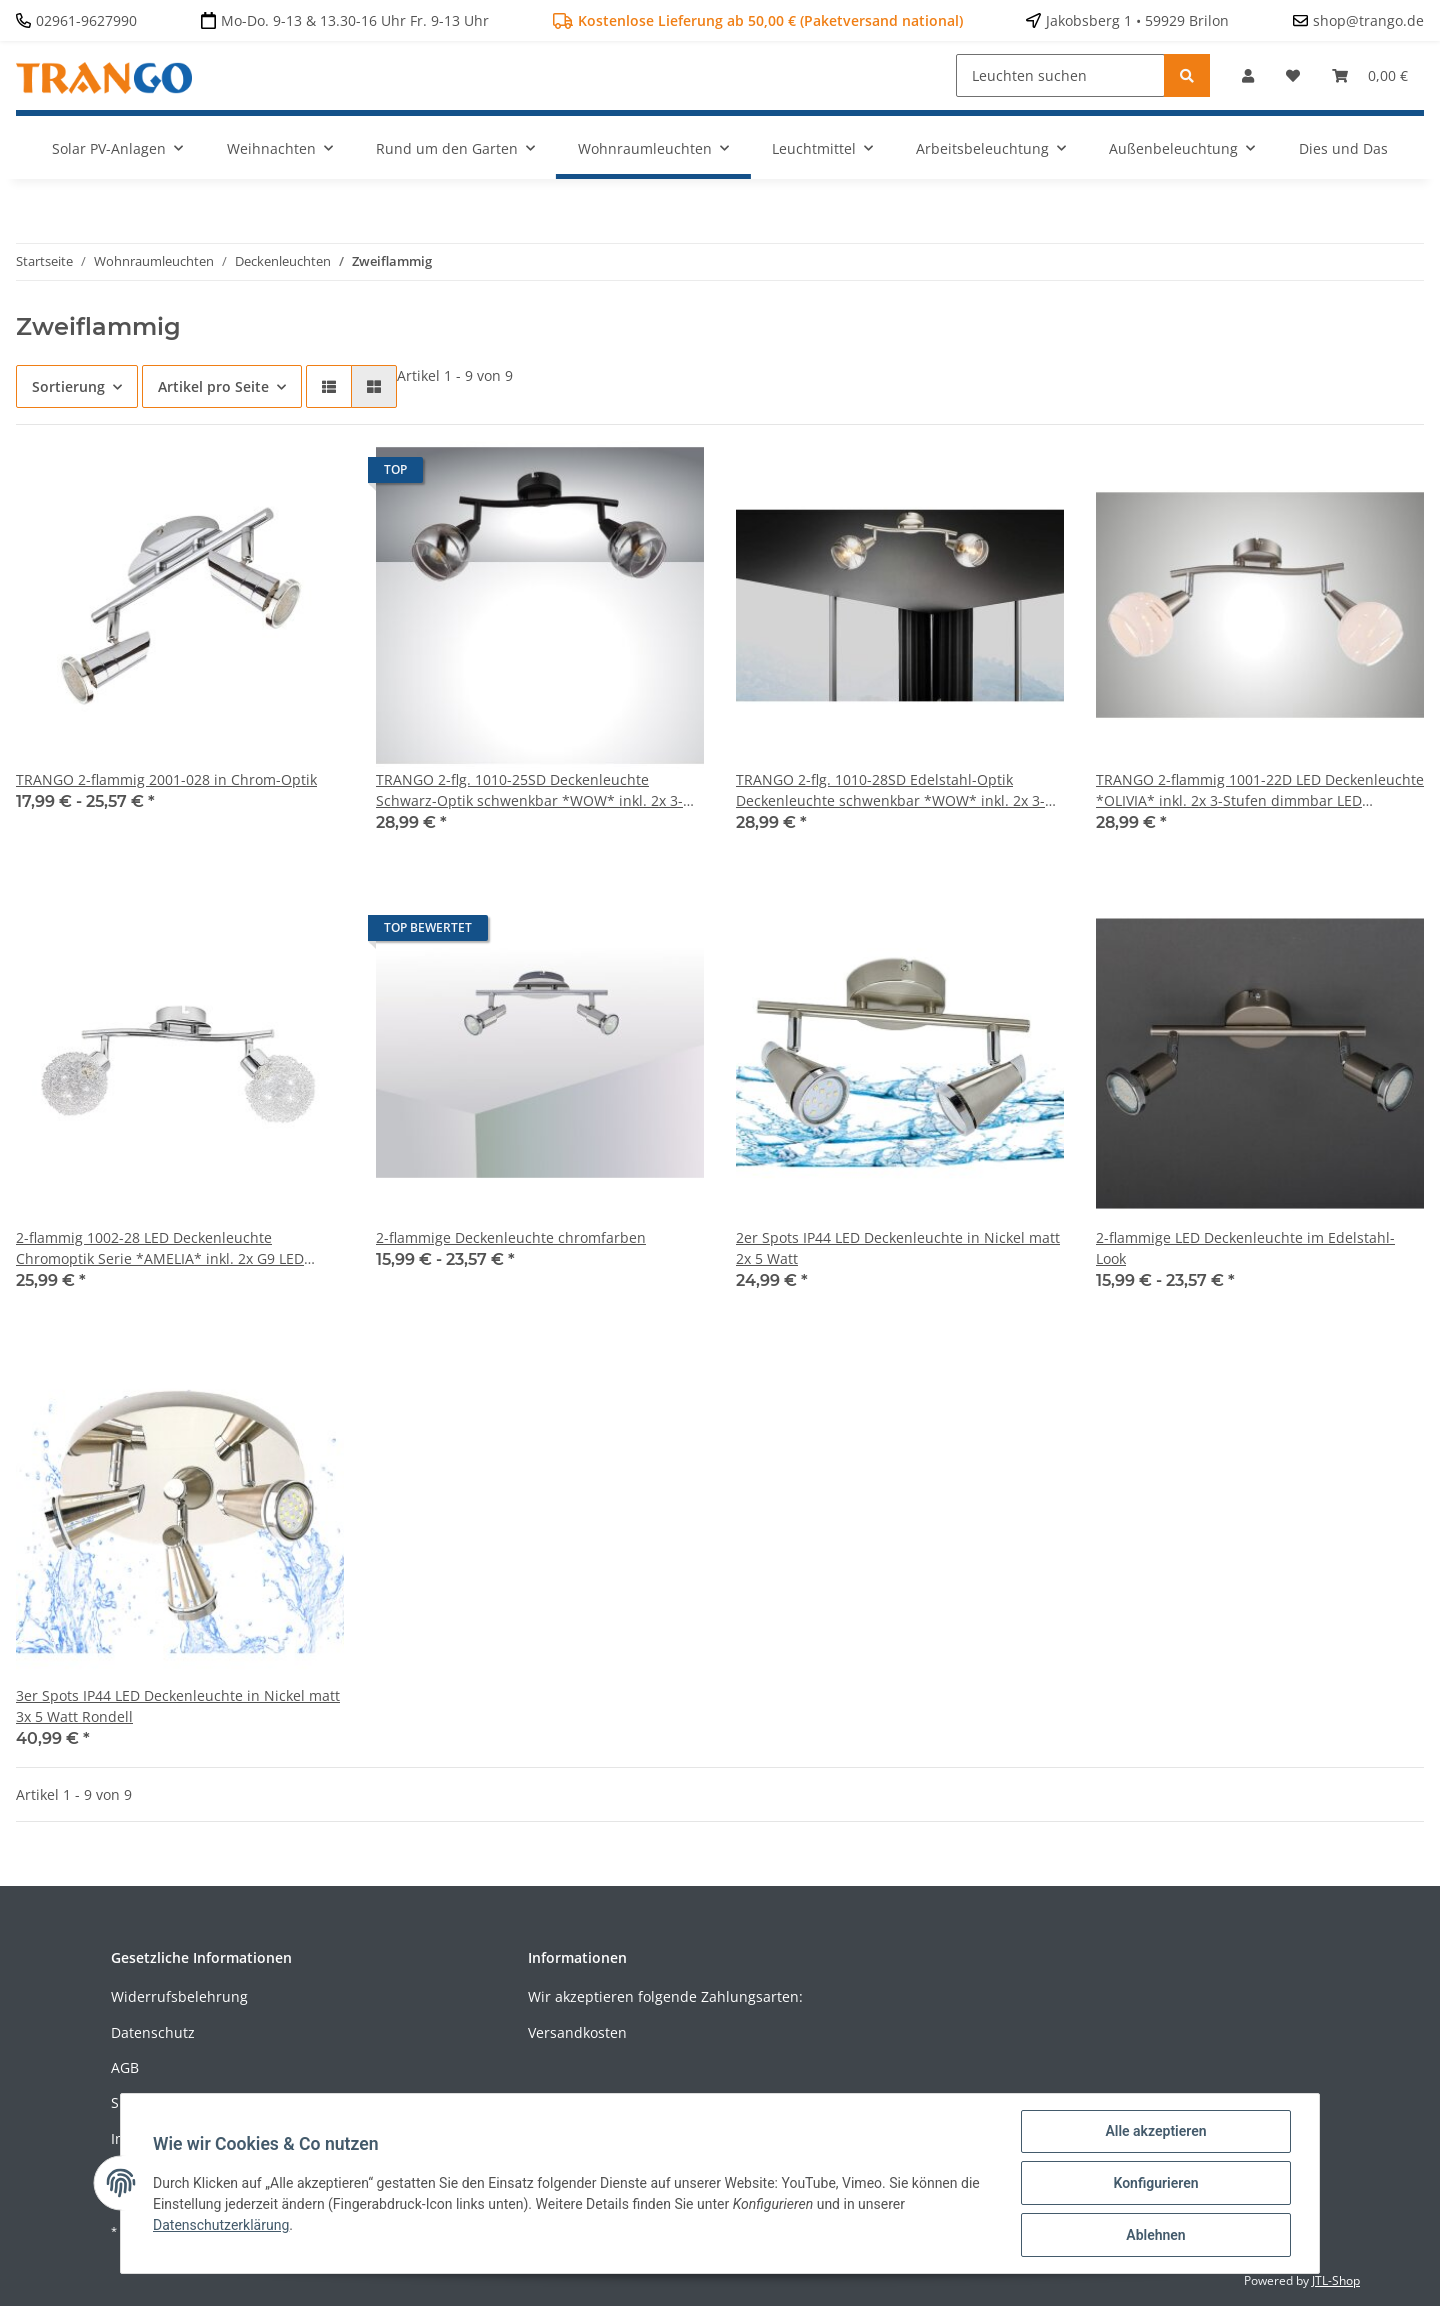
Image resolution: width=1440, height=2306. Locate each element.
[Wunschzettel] (1293, 75)
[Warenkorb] (1370, 75)
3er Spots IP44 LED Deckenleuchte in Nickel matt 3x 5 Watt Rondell (178, 1706)
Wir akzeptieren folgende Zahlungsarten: (665, 1996)
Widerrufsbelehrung (179, 1996)
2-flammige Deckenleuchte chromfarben (511, 1237)
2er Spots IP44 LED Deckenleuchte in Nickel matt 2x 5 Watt (898, 1248)
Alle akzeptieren (1155, 2131)
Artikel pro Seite (213, 386)
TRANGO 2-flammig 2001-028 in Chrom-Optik (166, 779)
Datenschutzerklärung (221, 2225)
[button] (1248, 75)
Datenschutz (153, 2032)
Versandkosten (577, 2032)
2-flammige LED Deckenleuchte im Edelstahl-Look (1245, 1248)
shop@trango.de (1368, 20)
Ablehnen (1155, 2235)
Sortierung (68, 386)
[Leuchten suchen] (1060, 75)
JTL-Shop (1336, 2280)
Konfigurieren (1155, 2183)
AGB (125, 2067)
